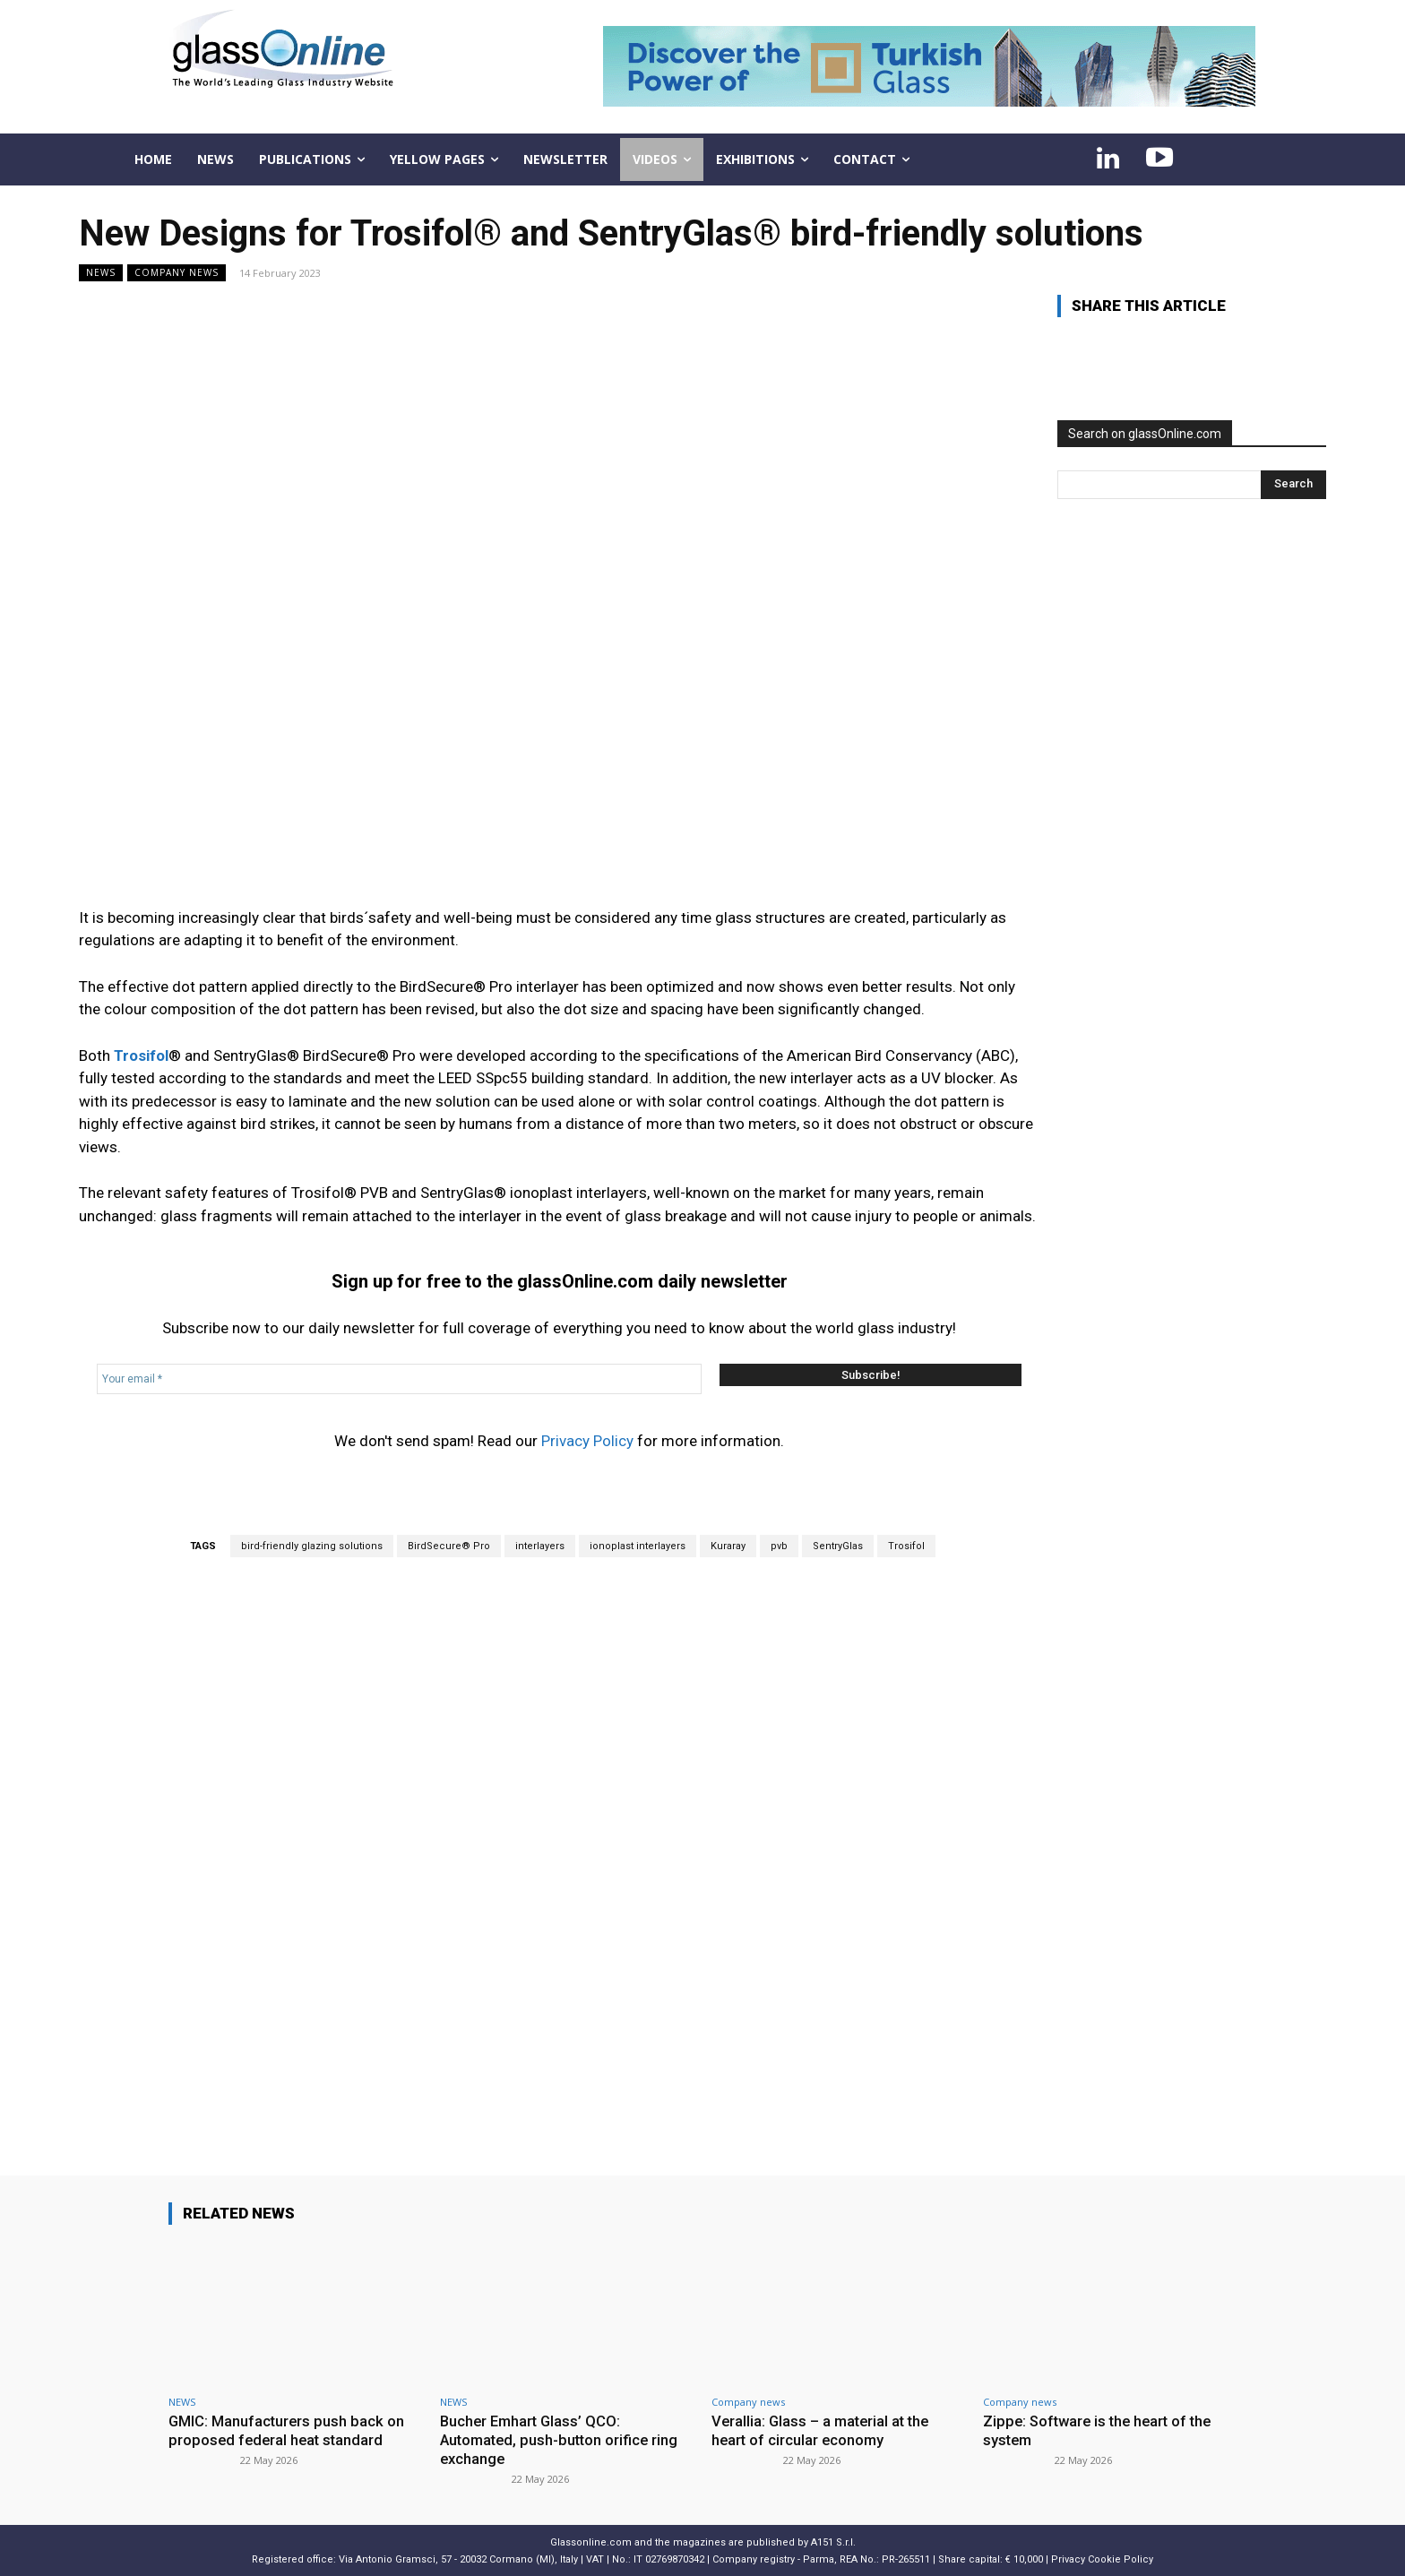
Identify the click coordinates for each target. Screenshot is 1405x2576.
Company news (176, 272)
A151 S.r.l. (833, 2540)
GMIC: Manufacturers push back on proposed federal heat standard (287, 2430)
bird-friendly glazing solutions (312, 1546)
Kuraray (728, 1546)
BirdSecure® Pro (449, 1546)
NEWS (101, 272)
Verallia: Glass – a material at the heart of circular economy (823, 2430)
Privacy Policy (587, 1441)
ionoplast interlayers (637, 1546)
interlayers (540, 1546)
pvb (779, 1546)
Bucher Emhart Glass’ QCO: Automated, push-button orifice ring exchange (562, 2439)
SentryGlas (838, 1546)
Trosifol (906, 1546)
